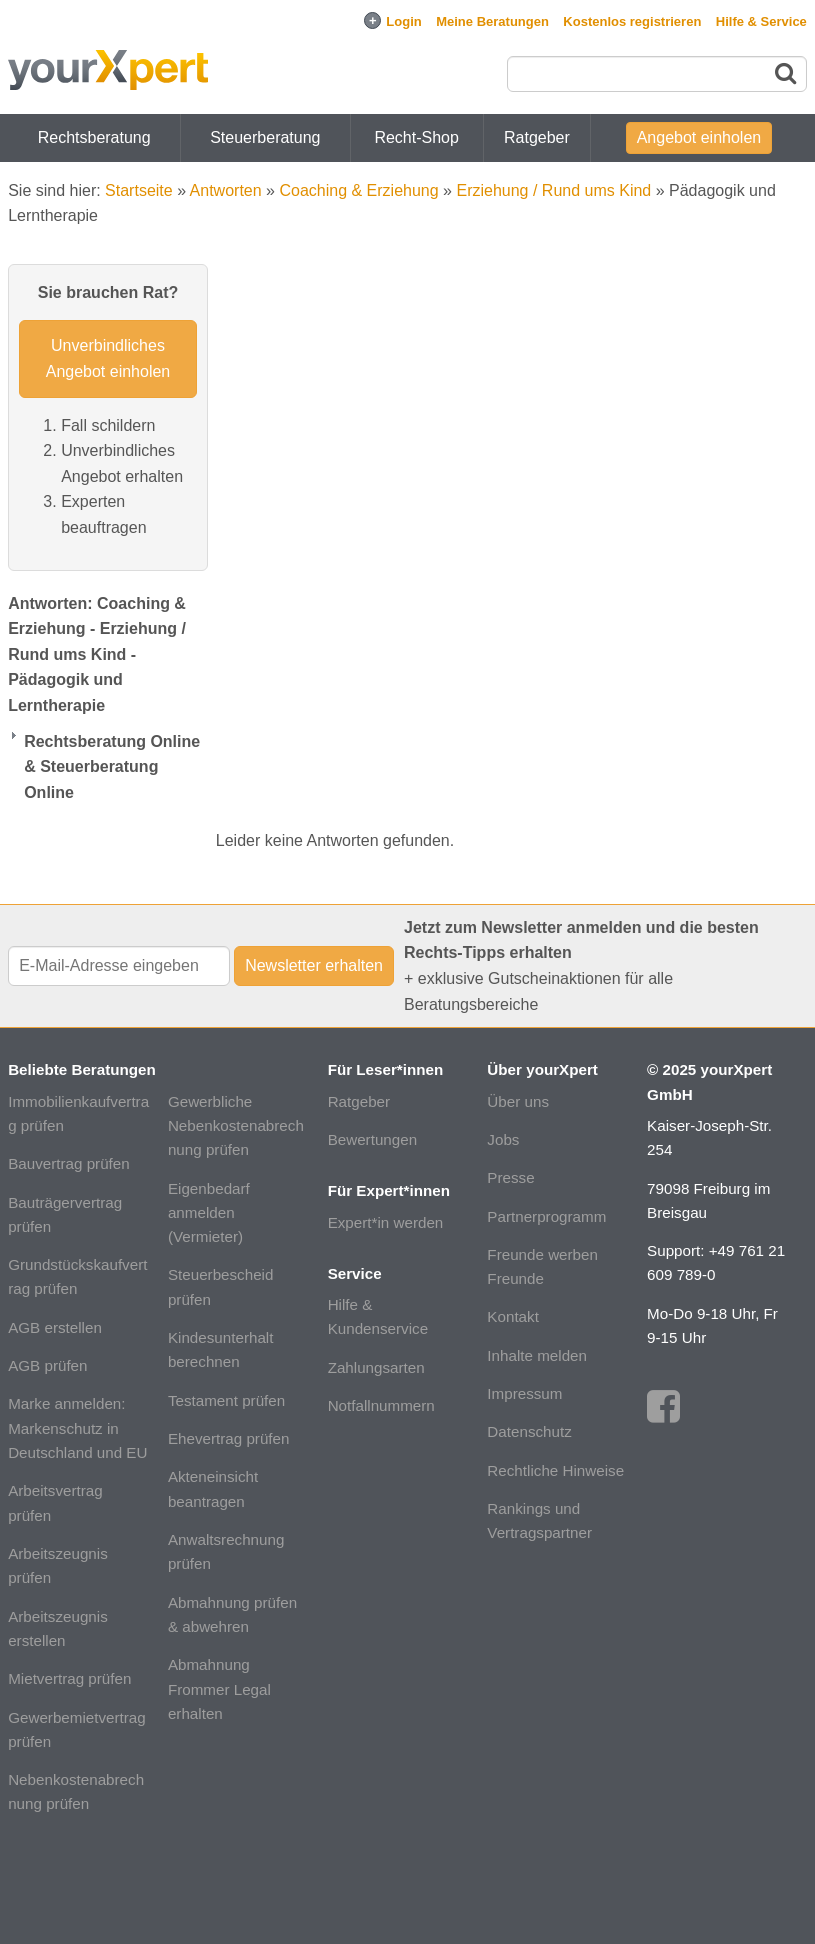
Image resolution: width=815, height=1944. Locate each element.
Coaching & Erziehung (358, 190)
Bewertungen (373, 1139)
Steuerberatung (265, 137)
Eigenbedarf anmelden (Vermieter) (209, 1213)
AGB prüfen (47, 1365)
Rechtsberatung (94, 137)
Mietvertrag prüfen (69, 1678)
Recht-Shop (416, 137)
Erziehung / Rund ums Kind (553, 190)
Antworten (226, 190)
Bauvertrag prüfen (69, 1163)
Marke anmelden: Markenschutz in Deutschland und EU (77, 1428)
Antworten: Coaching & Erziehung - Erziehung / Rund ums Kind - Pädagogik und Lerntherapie (97, 654)
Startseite (139, 190)
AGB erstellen (55, 1327)
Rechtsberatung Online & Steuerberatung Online (112, 767)
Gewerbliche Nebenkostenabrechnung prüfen (236, 1126)
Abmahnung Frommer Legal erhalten (219, 1689)
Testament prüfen (226, 1400)
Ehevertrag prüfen (229, 1438)
